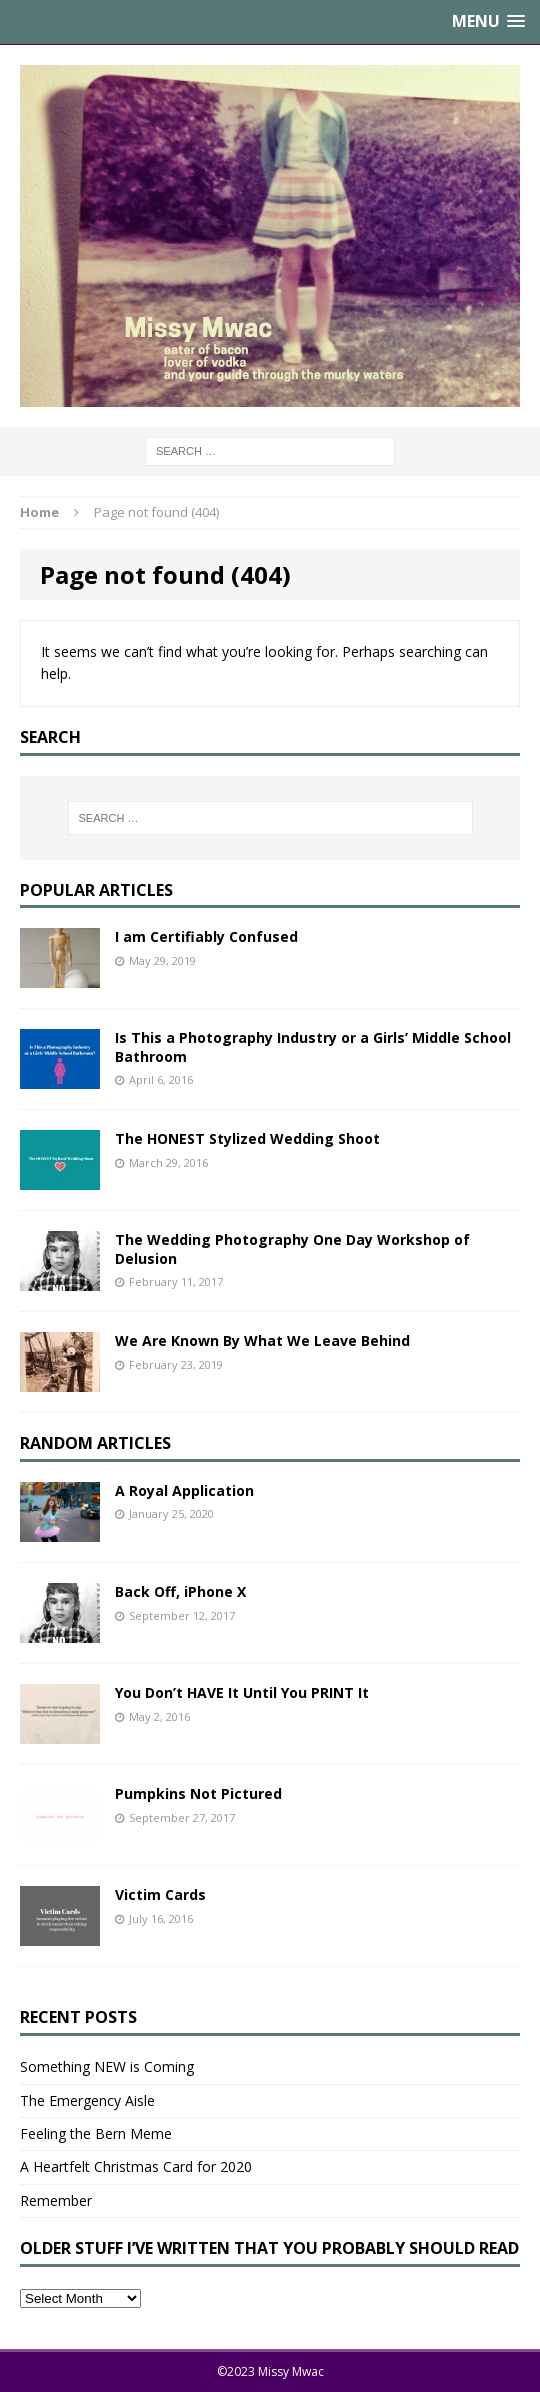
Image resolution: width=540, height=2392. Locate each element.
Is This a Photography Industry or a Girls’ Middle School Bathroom (313, 1046)
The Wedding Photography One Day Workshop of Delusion (292, 1248)
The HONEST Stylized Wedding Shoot (247, 1138)
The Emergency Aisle (87, 2100)
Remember (56, 2200)
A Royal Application (184, 1490)
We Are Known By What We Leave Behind (262, 1340)
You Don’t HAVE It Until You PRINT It (242, 1692)
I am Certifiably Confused (206, 936)
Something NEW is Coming (107, 2066)
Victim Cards (160, 1894)
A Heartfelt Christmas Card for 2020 (136, 2166)
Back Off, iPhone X (180, 1591)
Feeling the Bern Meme (96, 2133)
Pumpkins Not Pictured (198, 1793)
